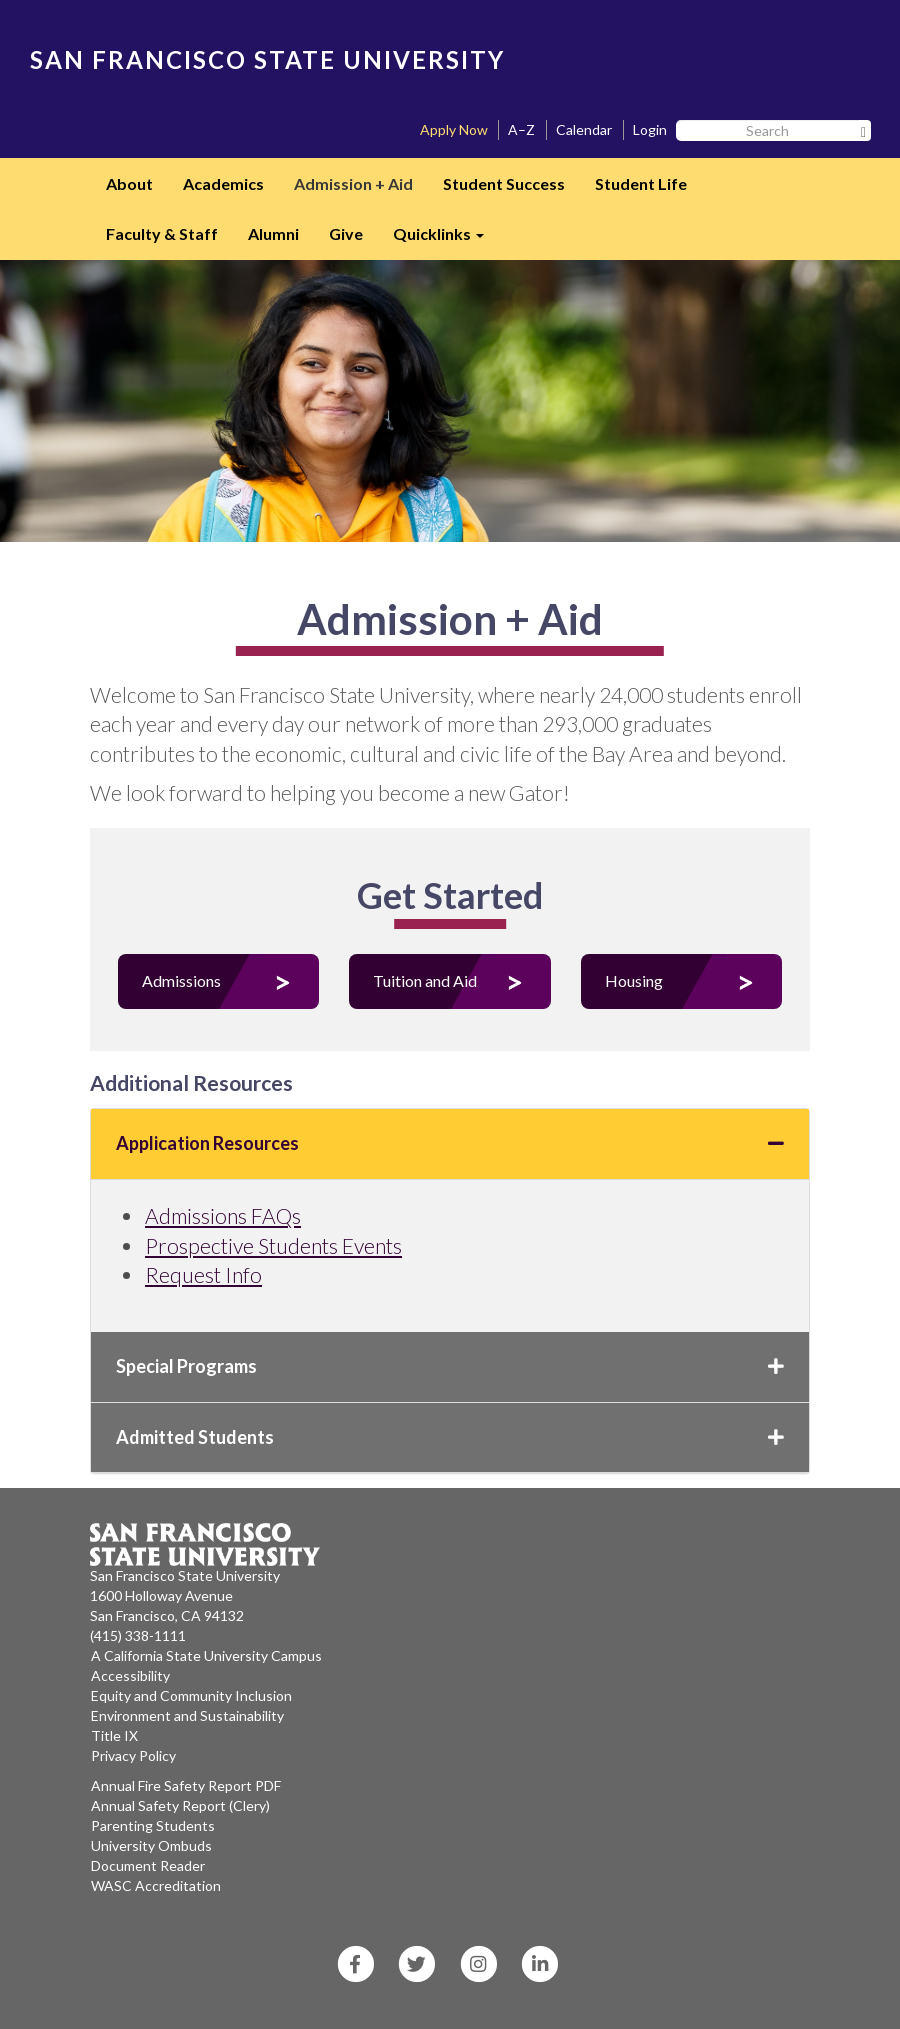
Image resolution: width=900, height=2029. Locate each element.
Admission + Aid (353, 183)
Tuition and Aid (425, 980)
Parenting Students (153, 1825)
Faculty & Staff (162, 233)
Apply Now (454, 129)
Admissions (181, 980)
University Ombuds (151, 1845)
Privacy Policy (133, 1755)
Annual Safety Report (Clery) (180, 1805)
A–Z (521, 129)
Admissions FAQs (223, 1215)
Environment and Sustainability (187, 1715)
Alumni (273, 233)
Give (346, 233)
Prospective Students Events (273, 1245)
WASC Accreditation (156, 1885)
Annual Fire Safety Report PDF (186, 1785)
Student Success (504, 183)
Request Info (203, 1274)
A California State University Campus (206, 1655)
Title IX (114, 1735)
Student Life (641, 183)
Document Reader (148, 1865)
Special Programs (450, 1366)
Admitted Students (450, 1437)
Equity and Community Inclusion (191, 1695)
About (129, 183)
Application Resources (450, 1143)
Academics (223, 183)
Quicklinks (446, 240)
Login (650, 129)
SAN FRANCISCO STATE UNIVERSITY (267, 59)
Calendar (584, 129)
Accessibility (130, 1675)
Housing (634, 980)
